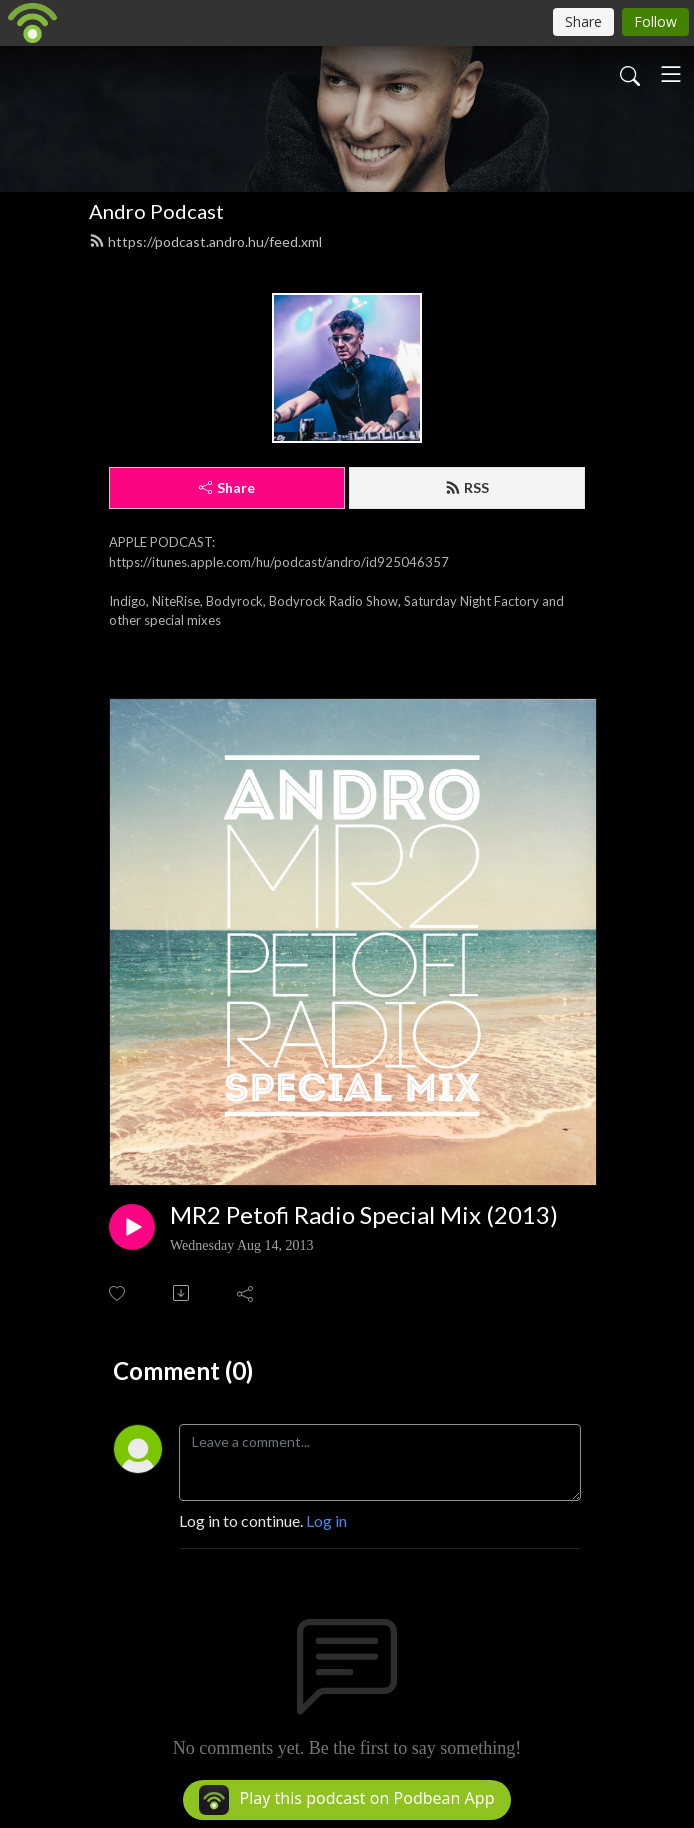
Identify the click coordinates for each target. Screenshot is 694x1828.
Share (227, 487)
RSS (467, 487)
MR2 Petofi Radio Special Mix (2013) (364, 1215)
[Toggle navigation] (671, 74)
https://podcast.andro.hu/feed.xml (205, 241)
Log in (326, 1520)
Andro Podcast (156, 211)
